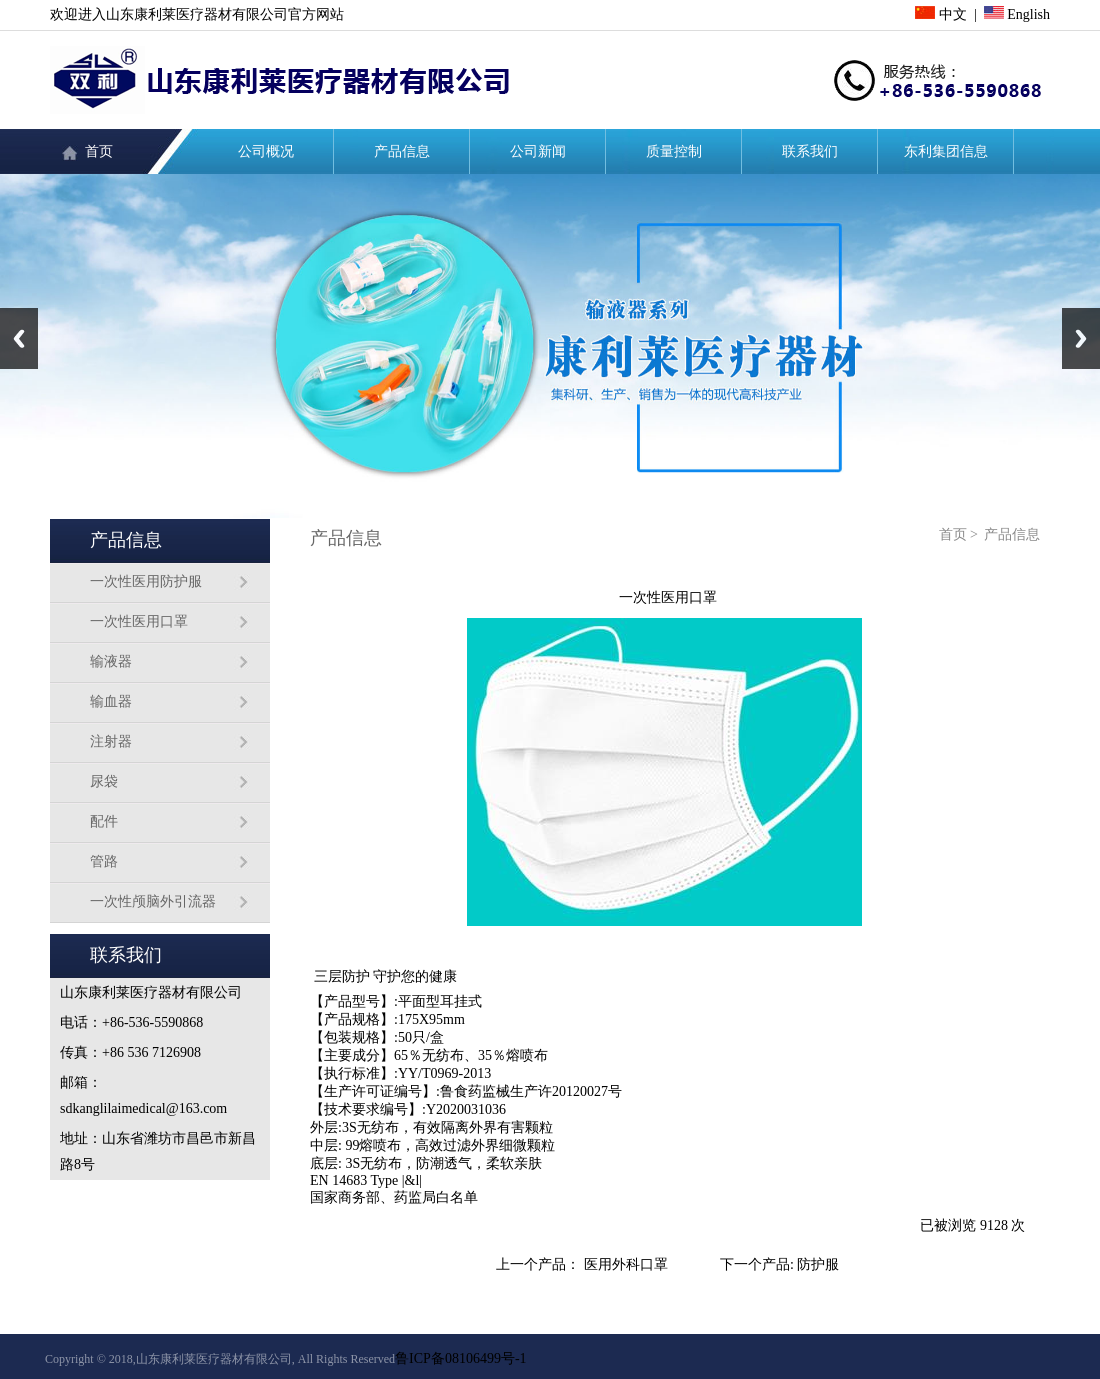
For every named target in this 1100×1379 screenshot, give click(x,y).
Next (1081, 338)
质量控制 (674, 151)
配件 (104, 821)
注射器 (111, 741)
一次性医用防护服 (146, 581)
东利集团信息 (946, 151)
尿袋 (104, 781)
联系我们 (810, 151)
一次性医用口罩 (139, 621)
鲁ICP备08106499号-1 (460, 1358)
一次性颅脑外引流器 (153, 901)
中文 (941, 14)
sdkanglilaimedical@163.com (143, 1108)
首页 (99, 151)
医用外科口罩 (626, 1264)
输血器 (111, 701)
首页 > (958, 534)
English (1017, 14)
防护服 (818, 1264)
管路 (104, 861)
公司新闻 (538, 151)
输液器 (111, 661)
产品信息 (402, 151)
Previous (19, 338)
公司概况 (266, 151)
